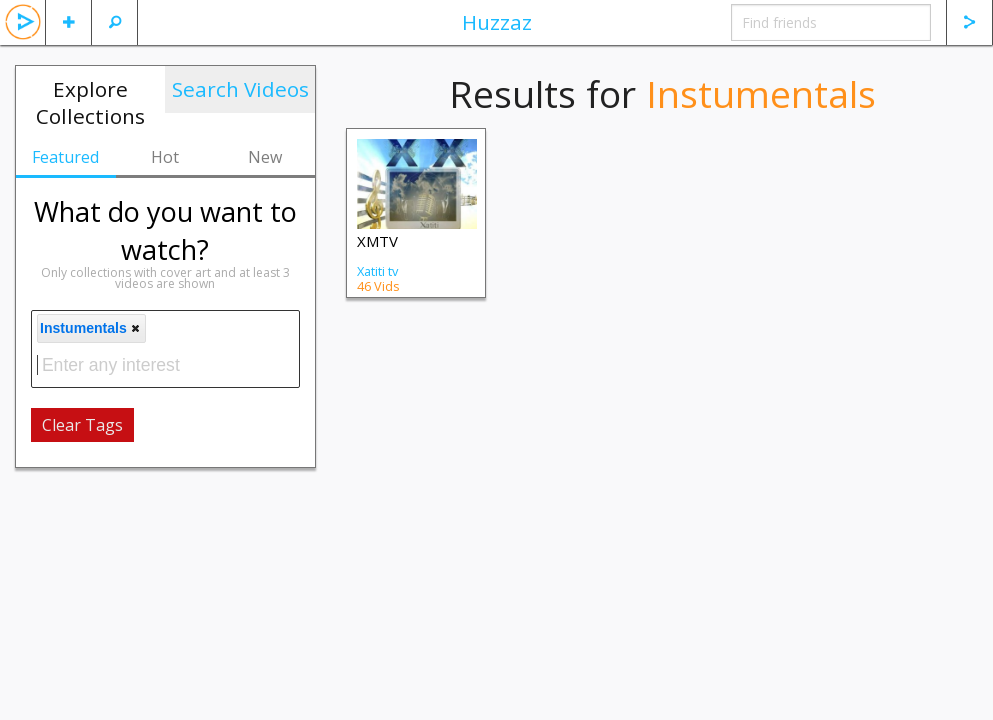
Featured (65, 157)
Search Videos (240, 89)
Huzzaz (497, 22)
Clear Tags (82, 425)
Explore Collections (90, 102)
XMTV (377, 241)
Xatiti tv (377, 271)
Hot (165, 157)
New (265, 157)
